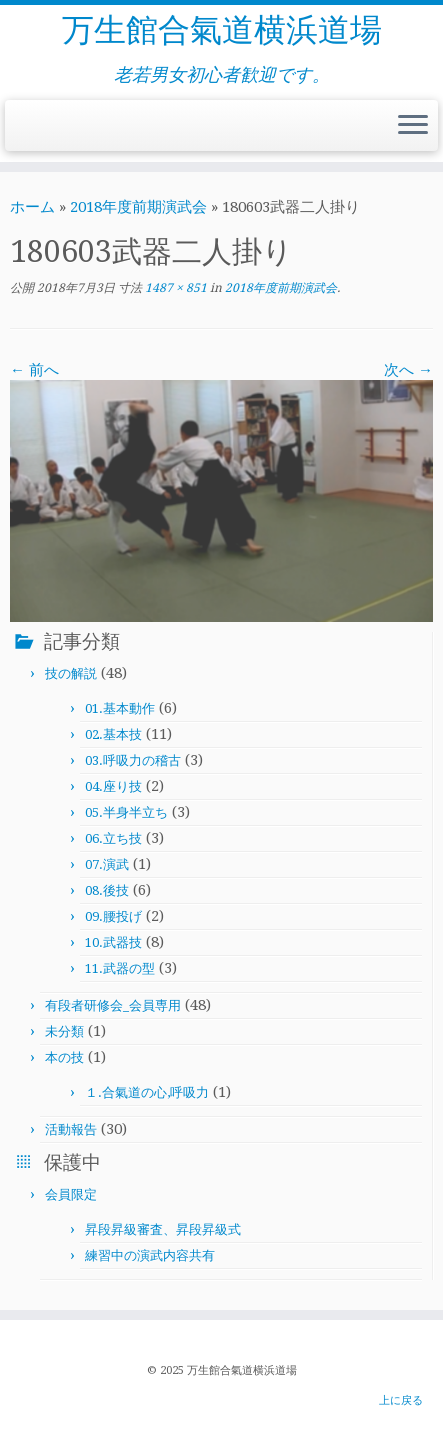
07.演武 (107, 864)
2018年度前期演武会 (138, 207)
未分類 (64, 1031)
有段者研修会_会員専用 (113, 1005)
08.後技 (107, 890)
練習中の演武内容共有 (150, 1255)
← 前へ (34, 370)
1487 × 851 (174, 288)
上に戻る (401, 1400)
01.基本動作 (120, 708)
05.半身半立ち (126, 812)
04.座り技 (113, 786)
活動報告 (71, 1129)
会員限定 (71, 1194)
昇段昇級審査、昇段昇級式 (163, 1229)
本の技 (64, 1057)
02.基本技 (113, 734)
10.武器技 (113, 942)
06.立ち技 (113, 838)
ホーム (32, 207)
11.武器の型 (120, 968)
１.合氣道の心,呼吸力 (147, 1092)
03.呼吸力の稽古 (133, 760)
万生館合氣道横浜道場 (222, 30)
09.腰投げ (113, 916)
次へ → (408, 370)
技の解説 (71, 673)
